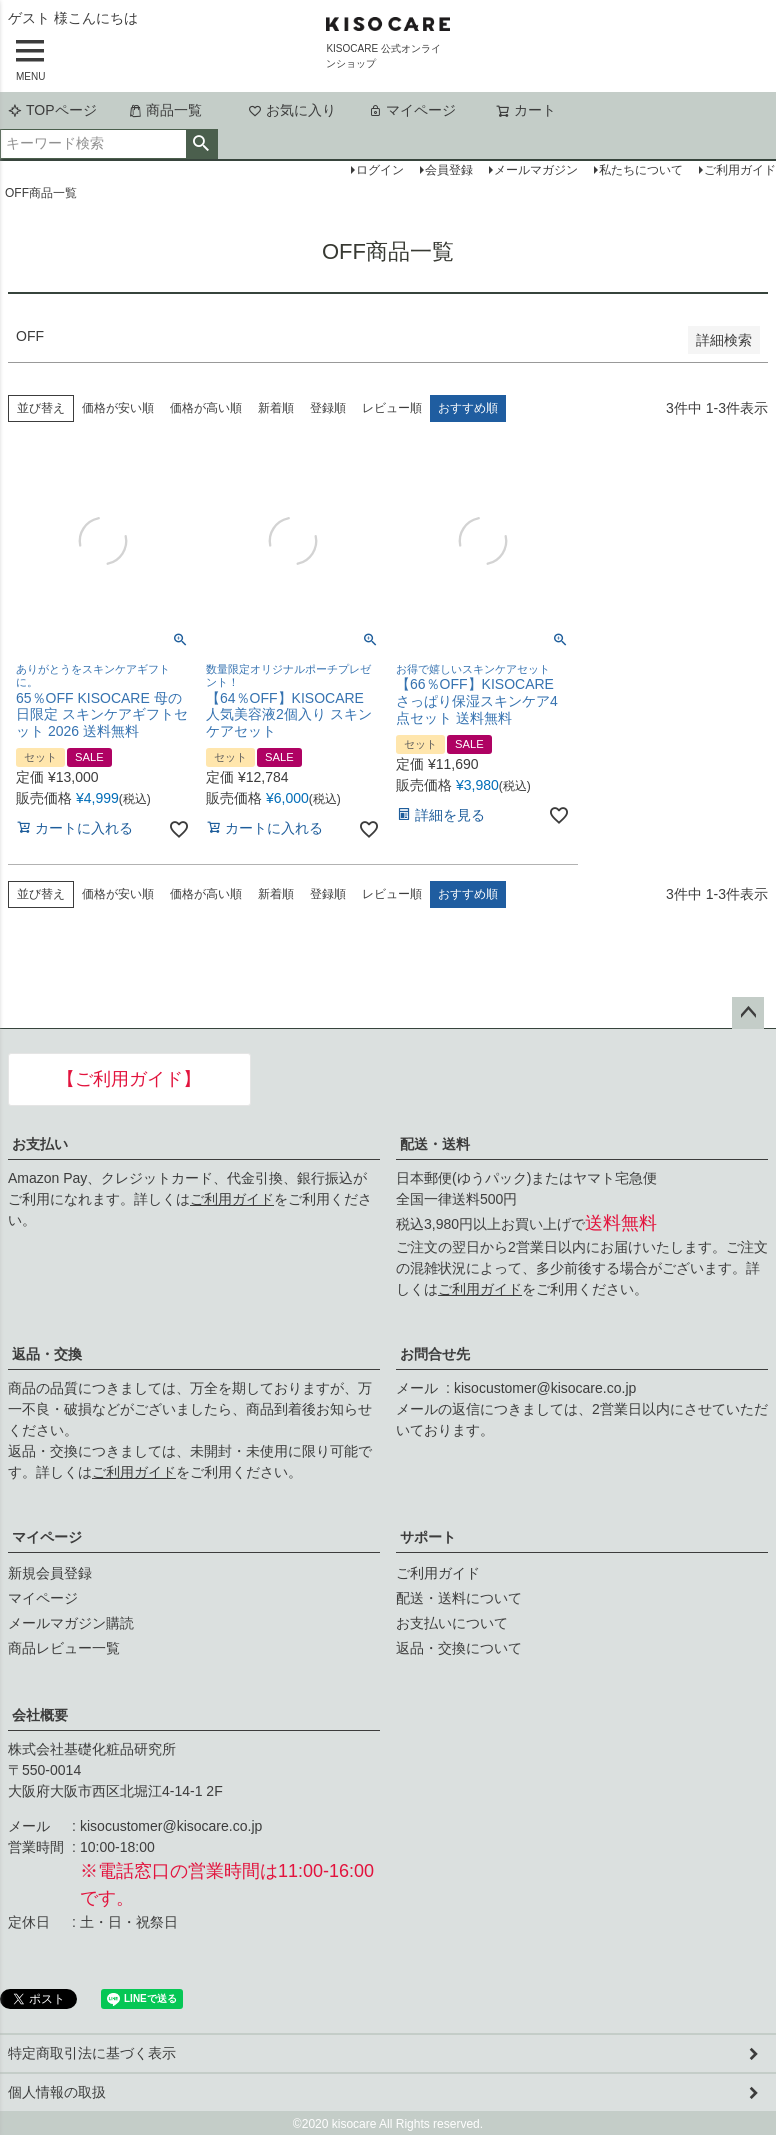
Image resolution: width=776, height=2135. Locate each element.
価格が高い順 (206, 408)
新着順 (276, 408)
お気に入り (292, 110)
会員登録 (449, 170)
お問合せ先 (435, 1354)
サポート (428, 1537)
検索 (201, 144)
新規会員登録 (50, 1573)
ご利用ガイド (232, 1199)
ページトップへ (748, 1013)
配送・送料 (435, 1144)
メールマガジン (536, 170)
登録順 (328, 408)
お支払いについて (452, 1623)
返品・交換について (459, 1648)
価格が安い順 (118, 408)
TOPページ (52, 110)
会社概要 (40, 1715)
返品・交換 (47, 1354)
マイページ (412, 110)
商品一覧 (165, 110)
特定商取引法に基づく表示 (92, 2053)
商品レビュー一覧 (64, 1648)
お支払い (40, 1144)
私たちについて (641, 170)
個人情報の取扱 (57, 2092)
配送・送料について (459, 1598)
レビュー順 (392, 408)
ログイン (380, 170)
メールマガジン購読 (71, 1623)
